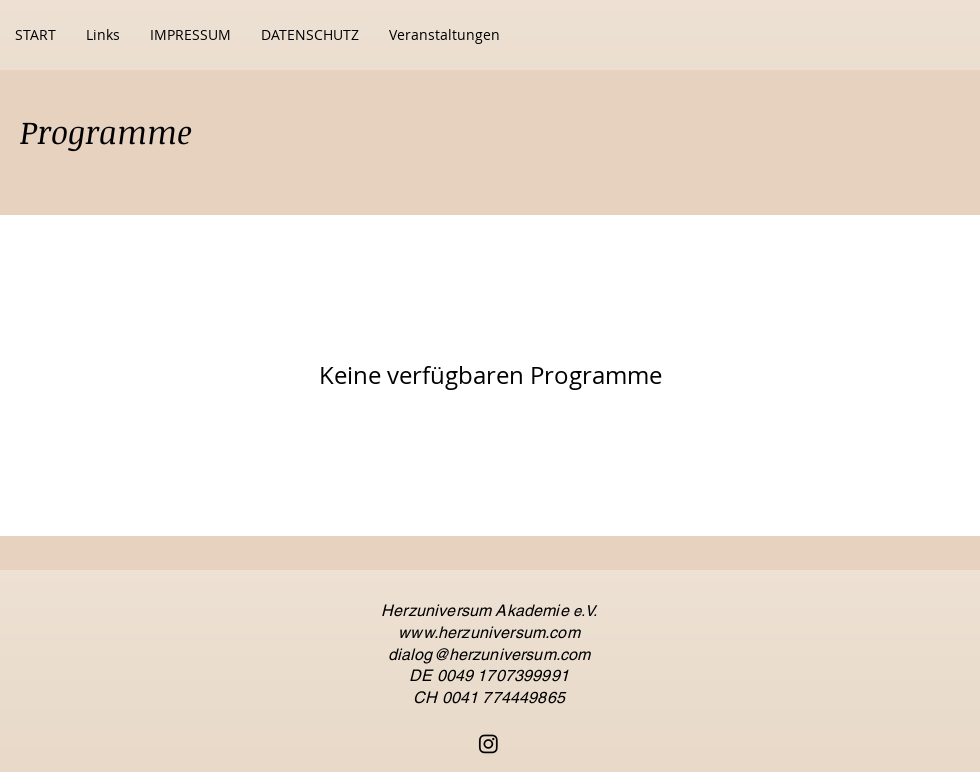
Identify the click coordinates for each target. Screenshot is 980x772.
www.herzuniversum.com (488, 632)
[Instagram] (488, 743)
